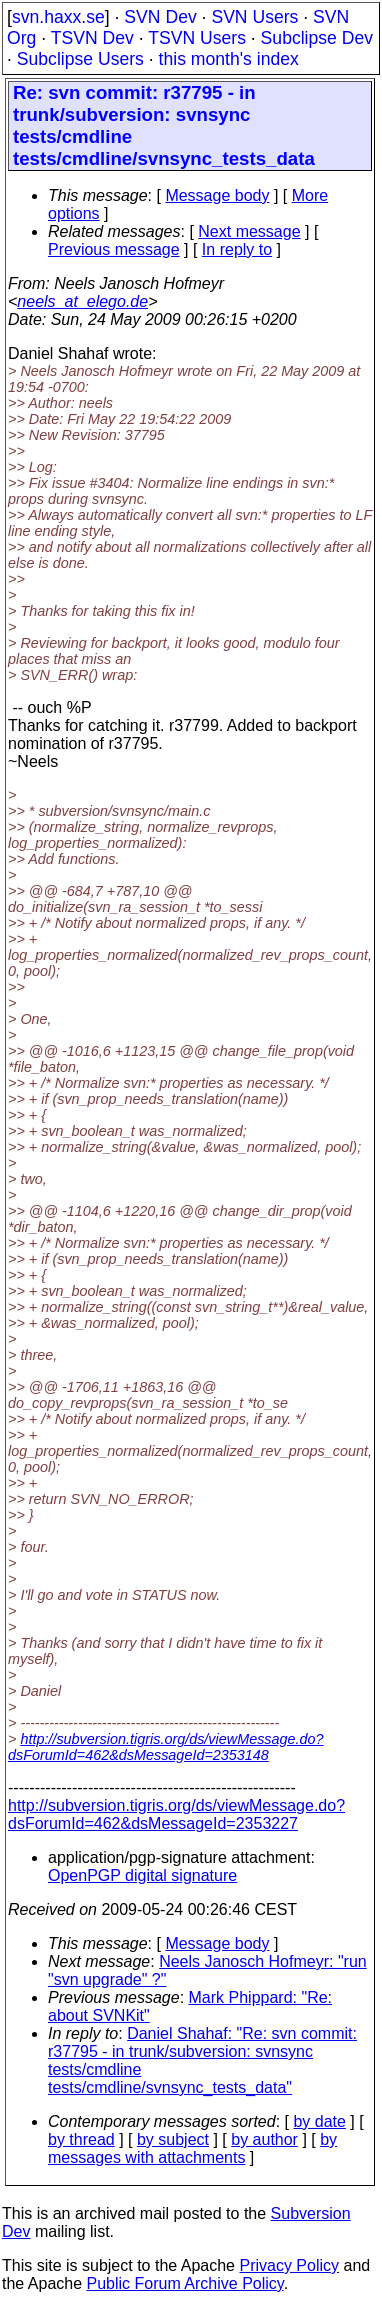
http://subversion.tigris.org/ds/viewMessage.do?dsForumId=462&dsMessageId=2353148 (166, 1747)
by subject (173, 2139)
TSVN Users (197, 38)
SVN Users (254, 17)
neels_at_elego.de (82, 301)
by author (264, 2139)
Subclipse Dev (317, 38)
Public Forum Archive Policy (185, 2283)
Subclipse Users (80, 59)
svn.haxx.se (58, 17)
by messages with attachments (192, 2148)
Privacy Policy (289, 2265)
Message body (217, 195)
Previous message (114, 249)
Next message (249, 231)
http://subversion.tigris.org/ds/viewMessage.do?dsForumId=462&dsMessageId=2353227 (176, 1814)
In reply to (237, 249)
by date (319, 2121)
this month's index (229, 59)
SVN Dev (160, 17)
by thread (81, 2139)
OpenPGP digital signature (142, 1875)
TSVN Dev (92, 38)
